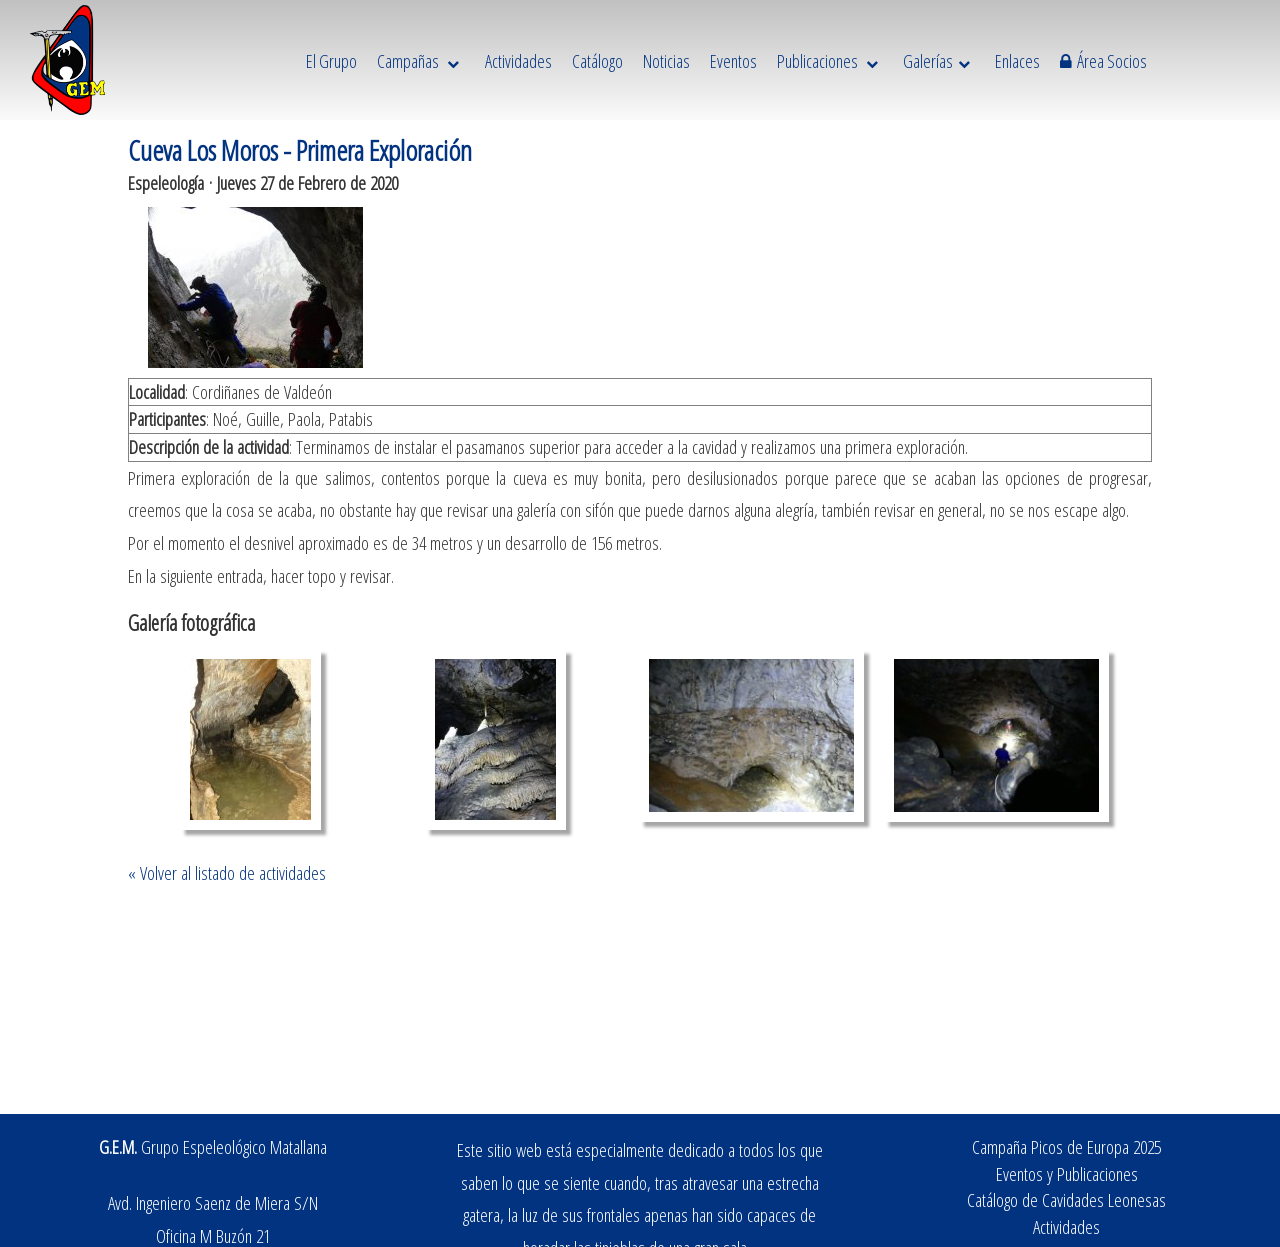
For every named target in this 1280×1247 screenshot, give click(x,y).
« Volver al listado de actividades (227, 872)
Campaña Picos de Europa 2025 (1066, 1146)
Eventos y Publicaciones (1067, 1173)
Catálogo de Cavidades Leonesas (1066, 1199)
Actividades (1066, 1226)
